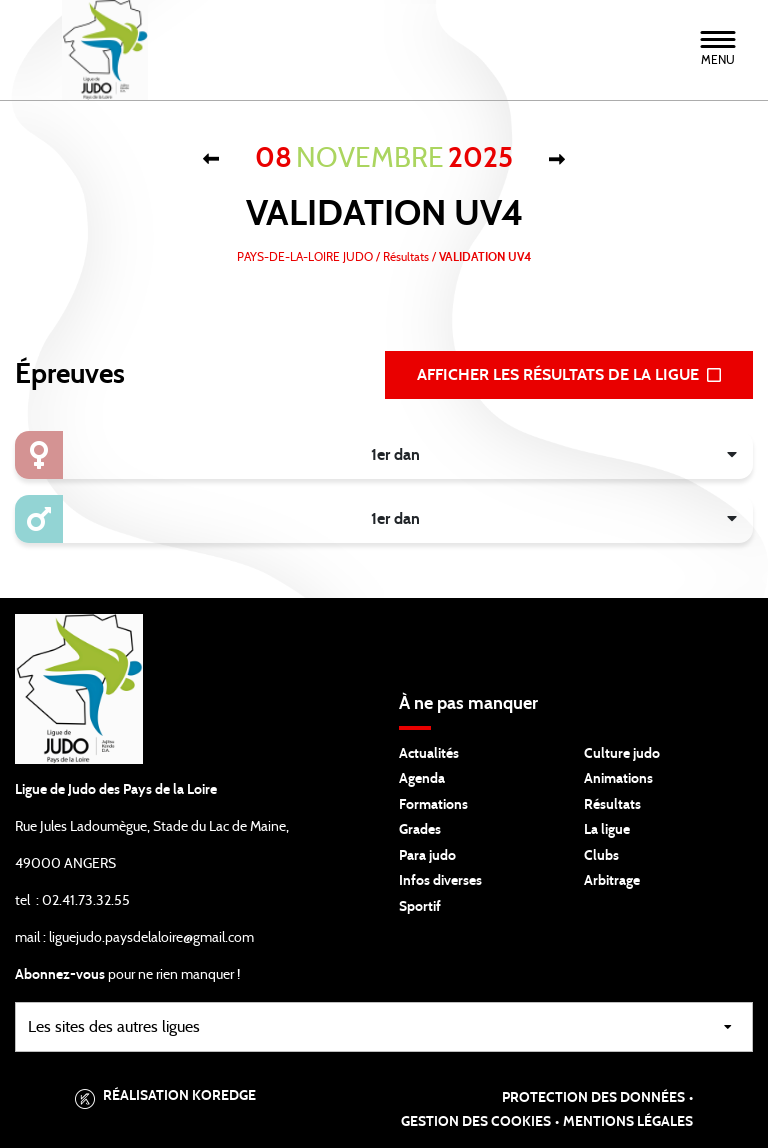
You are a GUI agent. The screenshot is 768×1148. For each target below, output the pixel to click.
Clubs (601, 856)
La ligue (607, 830)
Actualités (429, 754)
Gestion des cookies (476, 1122)
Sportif (420, 907)
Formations (433, 805)
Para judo (427, 856)
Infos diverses (440, 881)
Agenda (422, 779)
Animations (618, 779)
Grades (420, 830)
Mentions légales (628, 1122)
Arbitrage (612, 881)
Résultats (612, 805)
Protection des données (593, 1098)
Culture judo (622, 754)
